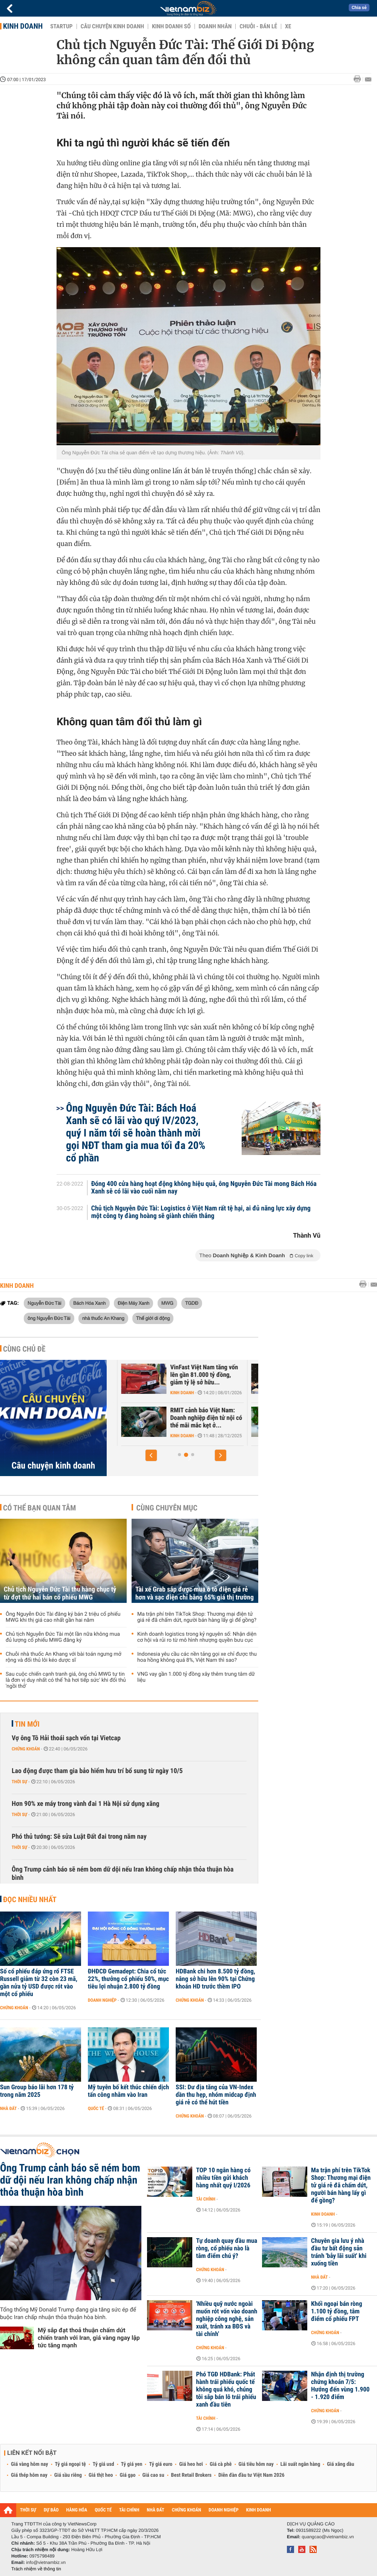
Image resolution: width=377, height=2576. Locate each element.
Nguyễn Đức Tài (44, 1303)
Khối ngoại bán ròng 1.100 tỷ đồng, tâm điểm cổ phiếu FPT (336, 2311)
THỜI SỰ (28, 2510)
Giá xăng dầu (340, 2464)
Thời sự (19, 1781)
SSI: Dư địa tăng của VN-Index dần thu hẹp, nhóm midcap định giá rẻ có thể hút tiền (216, 2095)
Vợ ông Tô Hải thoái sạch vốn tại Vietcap (66, 1738)
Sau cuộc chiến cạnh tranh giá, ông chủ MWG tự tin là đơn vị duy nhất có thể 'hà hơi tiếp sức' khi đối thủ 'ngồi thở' (66, 1680)
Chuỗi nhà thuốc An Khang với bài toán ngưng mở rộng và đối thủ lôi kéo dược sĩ (63, 1657)
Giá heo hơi (191, 2464)
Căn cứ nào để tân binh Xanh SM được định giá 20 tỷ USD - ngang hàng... (176, 1418)
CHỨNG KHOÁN (186, 2510)
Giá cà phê (220, 2464)
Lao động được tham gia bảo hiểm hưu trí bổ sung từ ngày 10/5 (97, 1771)
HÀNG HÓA (76, 2510)
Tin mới (27, 1724)
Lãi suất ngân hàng (300, 2464)
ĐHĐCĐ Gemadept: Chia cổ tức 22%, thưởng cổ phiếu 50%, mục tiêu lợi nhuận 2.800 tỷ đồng (128, 1979)
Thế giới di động (153, 1318)
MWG (167, 1303)
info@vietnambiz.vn (46, 2562)
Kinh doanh (23, 26)
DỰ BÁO (51, 2510)
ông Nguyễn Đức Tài (49, 1318)
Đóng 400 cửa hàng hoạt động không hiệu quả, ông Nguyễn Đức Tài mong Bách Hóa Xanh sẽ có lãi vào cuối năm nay (204, 1187)
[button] (151, 1455)
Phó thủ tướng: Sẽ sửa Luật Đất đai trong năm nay (79, 1837)
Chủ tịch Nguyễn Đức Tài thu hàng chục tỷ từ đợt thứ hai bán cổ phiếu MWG (60, 1593)
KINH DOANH (258, 2510)
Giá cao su (153, 2475)
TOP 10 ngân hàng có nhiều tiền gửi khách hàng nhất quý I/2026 (223, 2178)
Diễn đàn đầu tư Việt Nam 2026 (251, 2475)
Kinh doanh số (171, 26)
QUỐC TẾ (103, 2510)
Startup (61, 26)
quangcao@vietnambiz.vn (328, 2536)
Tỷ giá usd (103, 2464)
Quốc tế (96, 2108)
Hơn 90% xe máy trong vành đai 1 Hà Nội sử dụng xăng (85, 1804)
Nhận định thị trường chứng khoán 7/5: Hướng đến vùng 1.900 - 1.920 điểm (340, 2386)
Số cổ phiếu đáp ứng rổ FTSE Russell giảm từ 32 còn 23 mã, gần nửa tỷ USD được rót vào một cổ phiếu (38, 1983)
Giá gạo (127, 2475)
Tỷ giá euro (160, 2464)
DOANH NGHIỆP (223, 2510)
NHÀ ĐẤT (155, 2510)
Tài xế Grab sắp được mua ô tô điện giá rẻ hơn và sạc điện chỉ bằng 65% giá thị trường (194, 1593)
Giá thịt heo (101, 2475)
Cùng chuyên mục (167, 1507)
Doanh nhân (215, 26)
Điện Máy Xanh (133, 1303)
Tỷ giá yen (132, 2464)
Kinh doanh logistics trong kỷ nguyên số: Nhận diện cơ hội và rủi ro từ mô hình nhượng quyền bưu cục (196, 1637)
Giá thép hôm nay (29, 2475)
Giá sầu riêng (68, 2475)
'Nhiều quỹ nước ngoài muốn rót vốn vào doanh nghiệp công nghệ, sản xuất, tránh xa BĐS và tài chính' (226, 2319)
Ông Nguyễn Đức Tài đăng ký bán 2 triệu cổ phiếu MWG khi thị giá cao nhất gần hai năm (63, 1617)
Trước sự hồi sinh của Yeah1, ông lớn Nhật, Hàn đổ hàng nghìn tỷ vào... (179, 1375)
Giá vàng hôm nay (29, 2464)
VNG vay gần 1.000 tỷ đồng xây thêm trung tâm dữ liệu (196, 1677)
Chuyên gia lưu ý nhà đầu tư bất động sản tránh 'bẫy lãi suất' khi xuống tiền (338, 2252)
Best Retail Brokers (191, 2475)
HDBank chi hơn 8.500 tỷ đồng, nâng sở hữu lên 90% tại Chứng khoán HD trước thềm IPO (215, 1979)
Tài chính (205, 2199)
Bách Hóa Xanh (89, 1303)
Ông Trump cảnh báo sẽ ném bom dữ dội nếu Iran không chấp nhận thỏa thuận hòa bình (122, 1873)
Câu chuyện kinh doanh (112, 26)
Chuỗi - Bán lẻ (258, 26)
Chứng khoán (26, 1749)
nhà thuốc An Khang (103, 1318)
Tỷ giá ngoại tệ (70, 2464)
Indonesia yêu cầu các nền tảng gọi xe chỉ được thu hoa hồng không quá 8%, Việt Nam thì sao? (197, 1657)
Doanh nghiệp (102, 2000)
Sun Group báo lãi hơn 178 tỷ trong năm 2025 (37, 2091)
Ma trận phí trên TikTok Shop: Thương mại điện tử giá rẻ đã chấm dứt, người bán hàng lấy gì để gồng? (196, 1617)
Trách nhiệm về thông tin (36, 2568)
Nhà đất (8, 2108)
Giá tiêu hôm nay (256, 2464)
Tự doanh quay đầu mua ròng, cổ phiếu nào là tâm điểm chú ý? (226, 2248)
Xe (288, 26)
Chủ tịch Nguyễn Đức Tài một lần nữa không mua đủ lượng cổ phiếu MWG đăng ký (63, 1637)
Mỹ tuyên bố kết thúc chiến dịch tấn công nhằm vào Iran (128, 2091)
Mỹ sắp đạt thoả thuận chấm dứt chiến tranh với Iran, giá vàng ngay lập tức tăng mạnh (89, 2338)
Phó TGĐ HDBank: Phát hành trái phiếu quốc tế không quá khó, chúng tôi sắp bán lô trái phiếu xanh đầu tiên (226, 2389)
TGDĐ (191, 1303)
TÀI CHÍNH (129, 2510)
